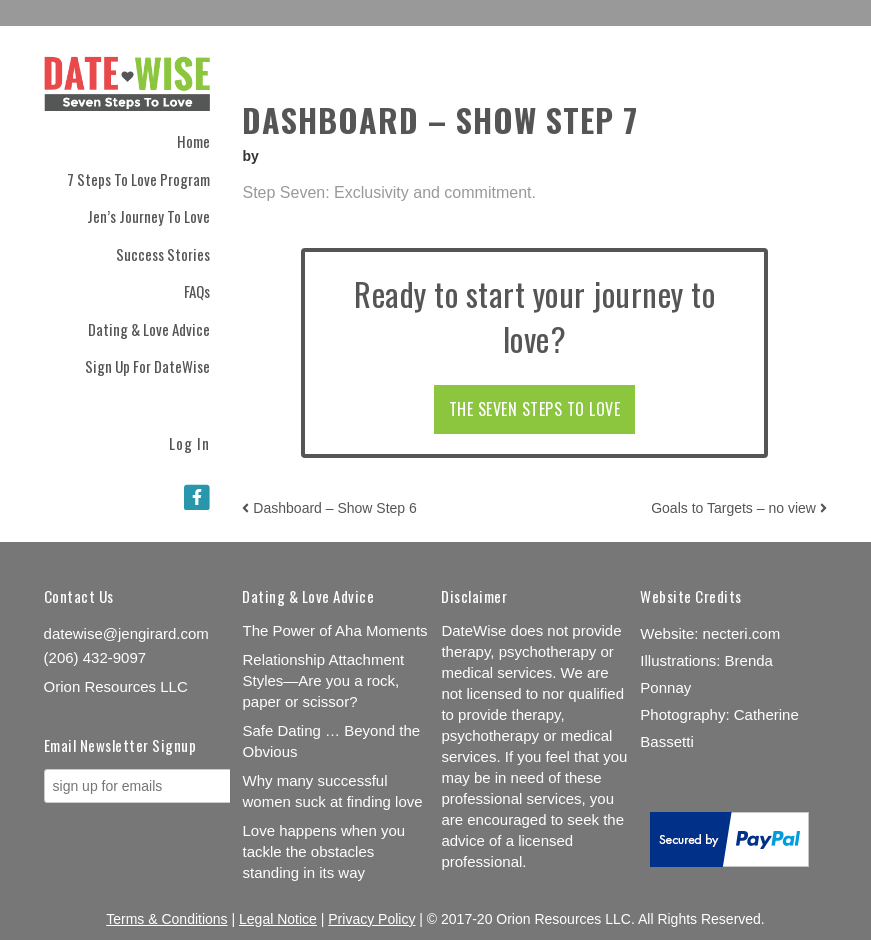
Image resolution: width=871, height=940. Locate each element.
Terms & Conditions (166, 919)
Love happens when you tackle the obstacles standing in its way (323, 851)
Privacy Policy (371, 919)
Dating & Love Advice (149, 329)
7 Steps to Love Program (138, 179)
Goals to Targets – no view (739, 508)
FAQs (197, 291)
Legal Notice (278, 919)
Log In (189, 441)
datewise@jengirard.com (126, 633)
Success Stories (163, 254)
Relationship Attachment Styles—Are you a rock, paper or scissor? (323, 680)
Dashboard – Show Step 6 (329, 508)
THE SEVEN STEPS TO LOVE (535, 409)
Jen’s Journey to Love (148, 216)
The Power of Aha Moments (334, 630)
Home (193, 141)
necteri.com (742, 633)
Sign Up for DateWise (147, 366)
